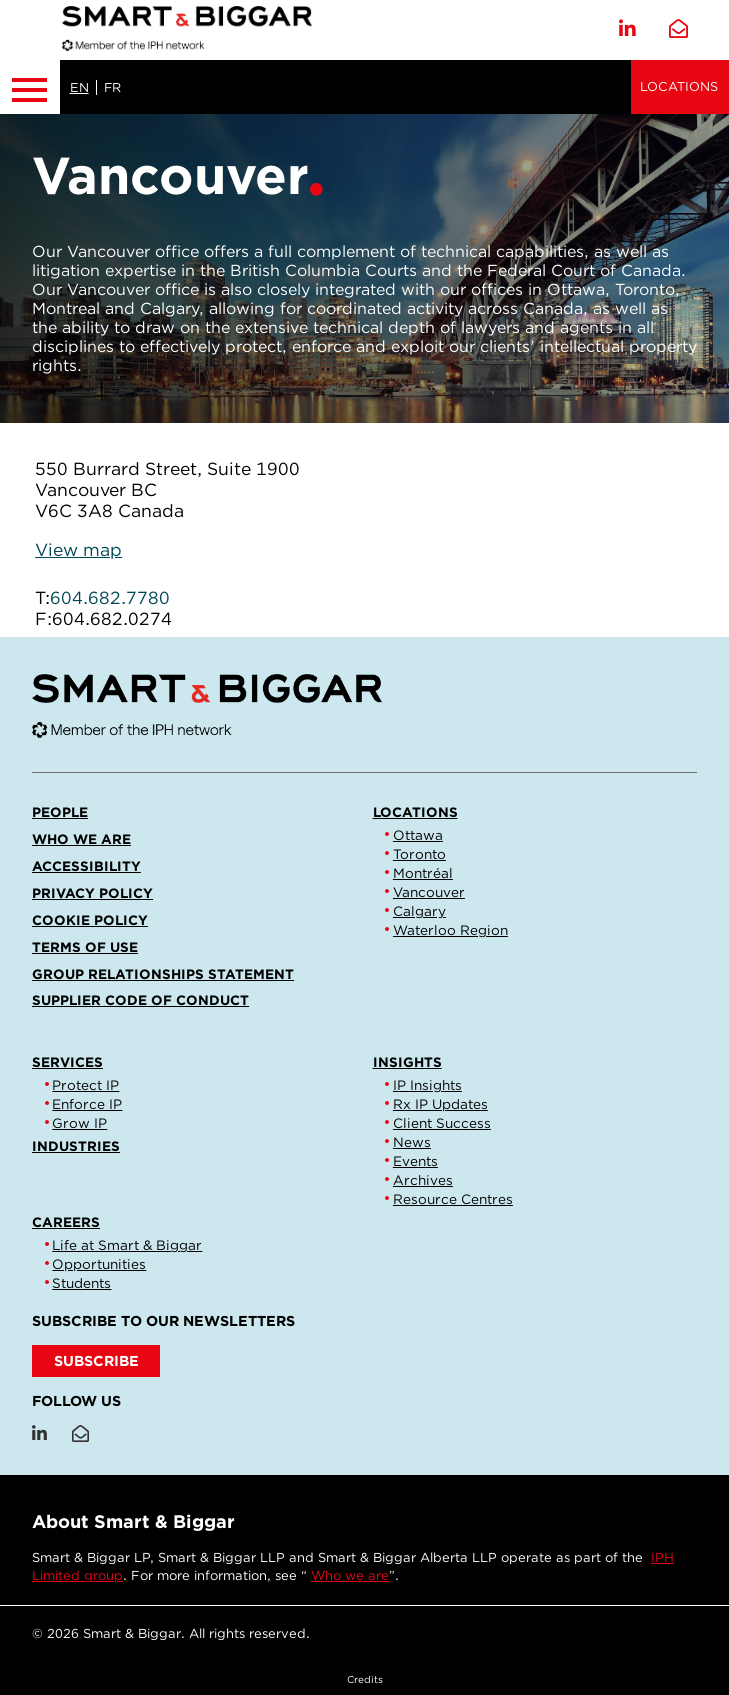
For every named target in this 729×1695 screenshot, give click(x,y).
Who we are (81, 839)
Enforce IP (87, 1104)
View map (78, 549)
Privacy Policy (92, 893)
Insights (407, 1062)
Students (81, 1283)
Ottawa (418, 835)
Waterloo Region (450, 930)
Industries (76, 1146)
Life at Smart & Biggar (127, 1245)
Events (415, 1161)
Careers (66, 1222)
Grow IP (79, 1123)
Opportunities (99, 1264)
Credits (365, 1679)
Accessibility (86, 866)
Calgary (419, 911)
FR (112, 87)
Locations (679, 86)
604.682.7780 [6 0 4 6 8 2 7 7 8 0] (110, 597)
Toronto (419, 854)
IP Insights (427, 1085)
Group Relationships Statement (163, 974)
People (60, 812)
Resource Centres (453, 1199)
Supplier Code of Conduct (140, 1000)
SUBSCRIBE (96, 1360)
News (412, 1142)
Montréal (423, 873)
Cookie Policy (90, 920)
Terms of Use (85, 947)
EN (79, 87)
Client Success (442, 1123)
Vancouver (429, 892)
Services (67, 1062)
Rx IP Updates (440, 1104)
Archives (423, 1180)
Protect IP (85, 1085)
